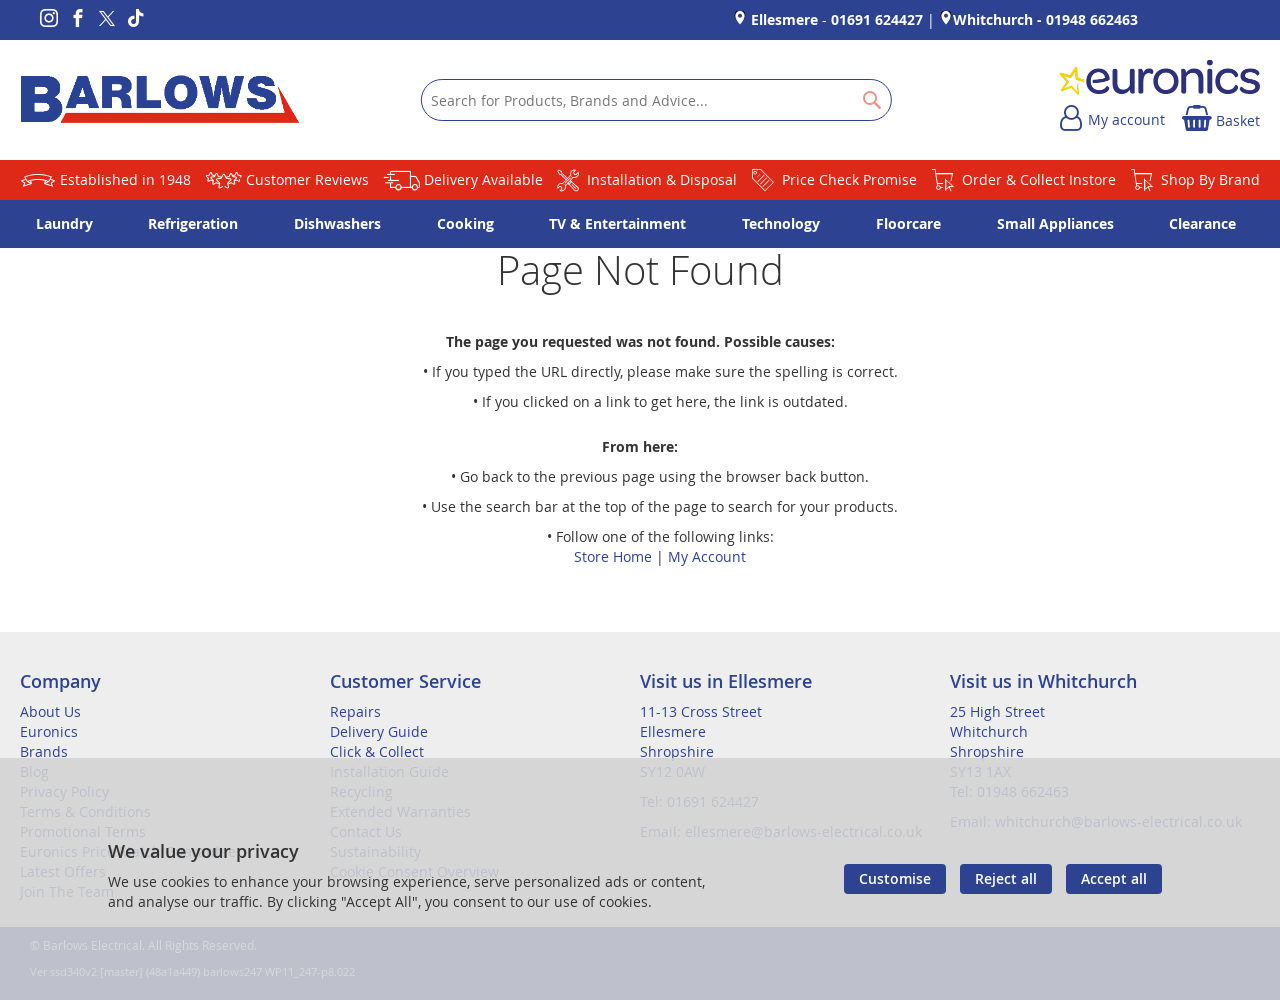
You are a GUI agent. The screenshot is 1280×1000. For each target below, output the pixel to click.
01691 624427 (877, 19)
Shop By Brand (1210, 179)
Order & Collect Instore (1039, 179)
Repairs (355, 711)
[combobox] (656, 100)
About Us (50, 711)
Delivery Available (483, 179)
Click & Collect (377, 751)
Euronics (49, 731)
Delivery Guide (379, 731)
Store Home (613, 556)
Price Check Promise (849, 179)
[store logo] (160, 100)
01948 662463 (1092, 19)
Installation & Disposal (662, 179)
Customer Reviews (307, 179)
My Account (707, 556)
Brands (44, 751)
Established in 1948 (125, 179)
